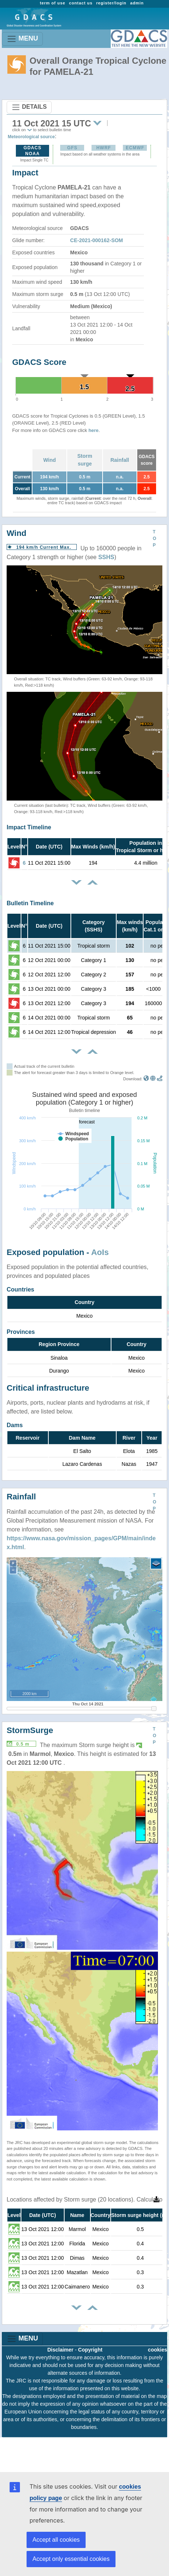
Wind (49, 460)
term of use (52, 3)
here (94, 430)
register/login (111, 3)
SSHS (106, 557)
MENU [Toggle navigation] (22, 39)
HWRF (103, 147)
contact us (81, 3)
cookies (157, 2350)
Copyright (90, 2350)
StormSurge (30, 1730)
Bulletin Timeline (30, 903)
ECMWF (135, 147)
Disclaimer (60, 2350)
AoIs (100, 1252)
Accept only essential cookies (71, 2559)
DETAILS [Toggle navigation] (29, 107)
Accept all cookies (56, 2540)
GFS (72, 147)
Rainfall (119, 460)
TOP (154, 538)
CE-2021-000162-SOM (96, 240)
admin (137, 3)
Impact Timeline (29, 827)
